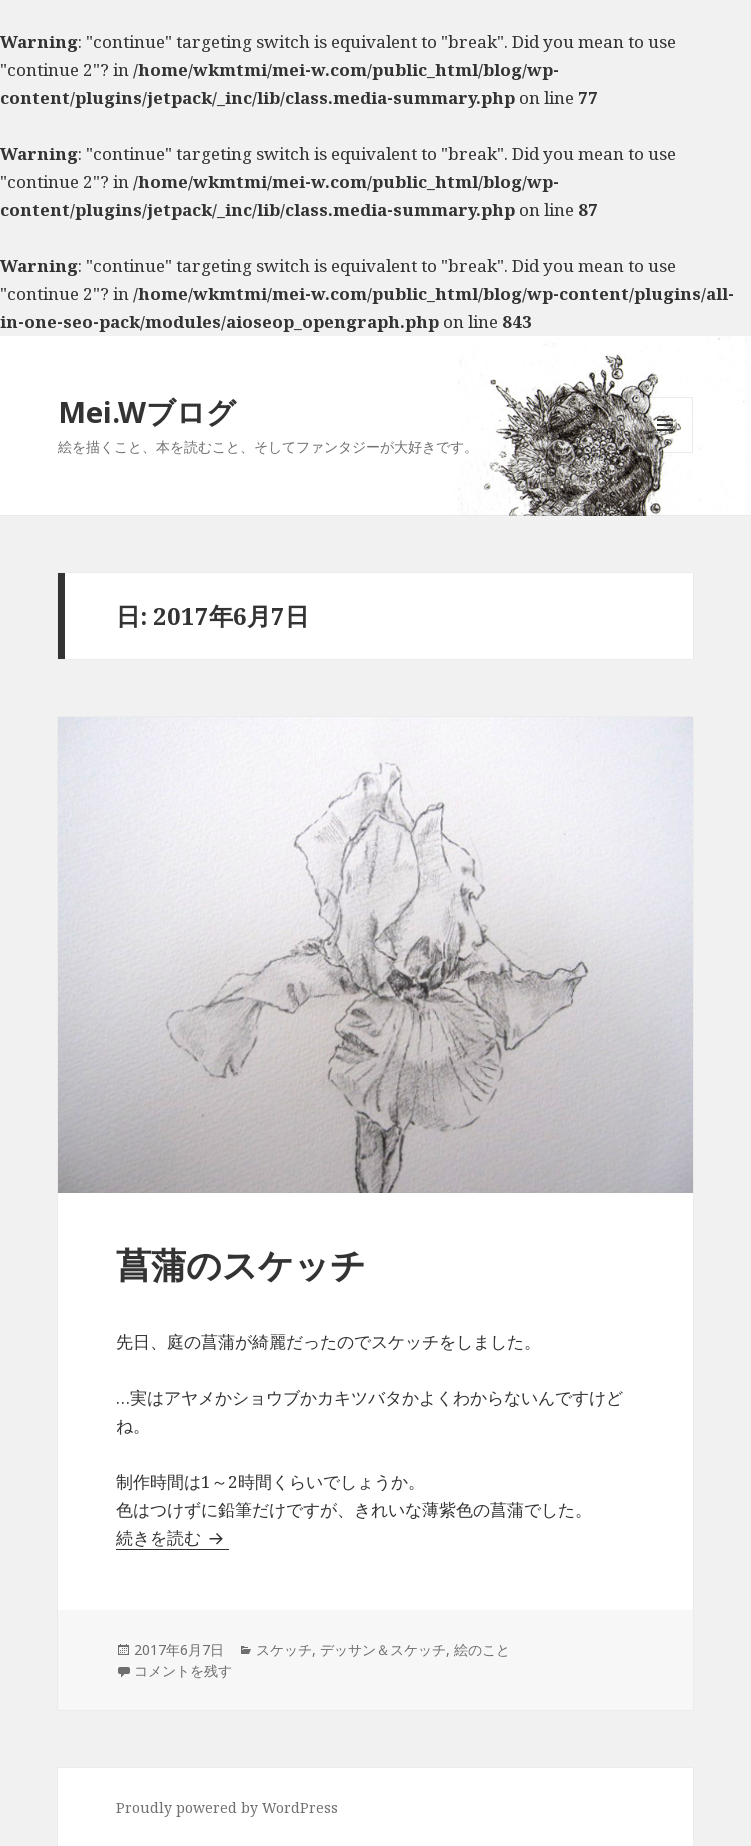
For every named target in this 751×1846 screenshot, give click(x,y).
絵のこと (482, 1649)
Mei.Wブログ (147, 411)
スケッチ (284, 1649)
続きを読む (172, 1537)
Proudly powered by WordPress (227, 1807)
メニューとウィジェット (665, 452)
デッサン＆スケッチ (383, 1649)
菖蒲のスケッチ (241, 1264)
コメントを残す (183, 1670)
